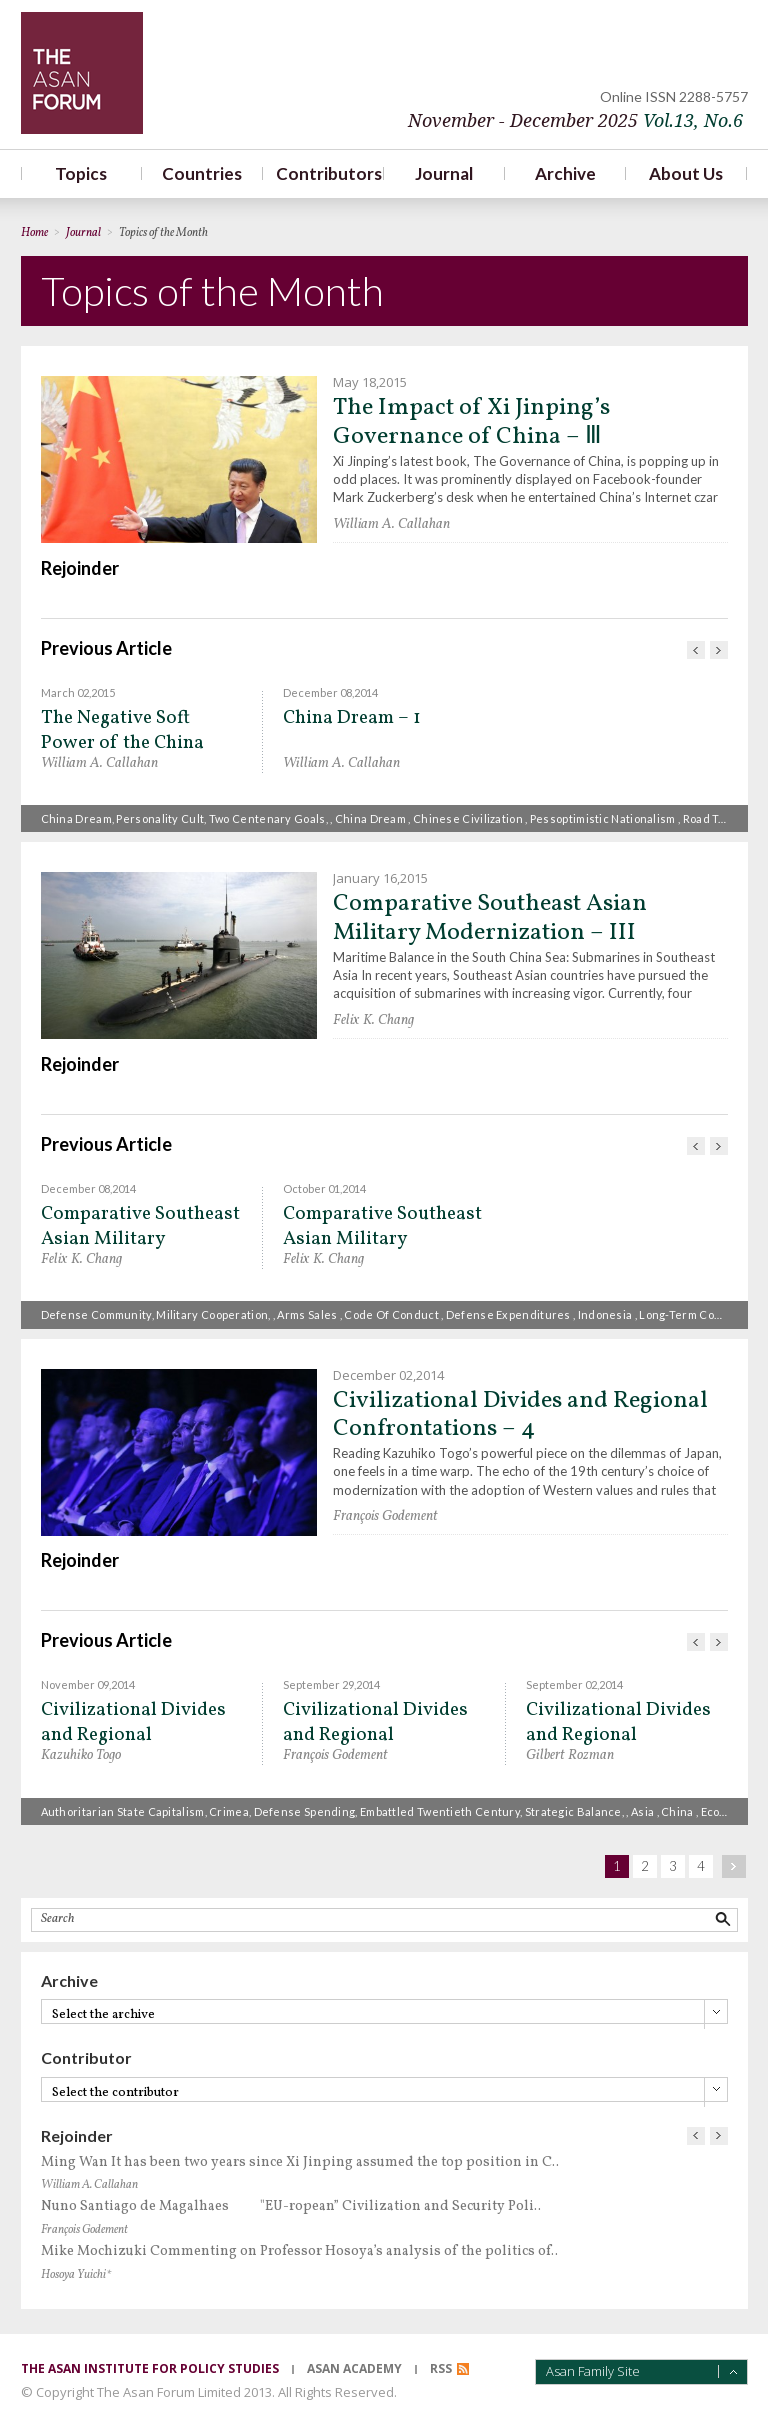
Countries (202, 173)
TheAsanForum (82, 73)
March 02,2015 (78, 692)
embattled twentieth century (440, 1811)
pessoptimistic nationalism (603, 818)
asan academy (354, 2368)
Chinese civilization (468, 818)
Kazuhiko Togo (81, 1755)
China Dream (76, 818)
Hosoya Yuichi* (76, 2275)
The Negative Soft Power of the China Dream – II (122, 730)
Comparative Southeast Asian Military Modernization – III (490, 918)
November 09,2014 (88, 1684)
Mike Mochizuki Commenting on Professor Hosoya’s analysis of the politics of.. (299, 2251)
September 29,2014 (331, 1684)
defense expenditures (508, 1314)
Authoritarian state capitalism (123, 1811)
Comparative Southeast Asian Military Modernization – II (140, 1226)
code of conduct (391, 1314)
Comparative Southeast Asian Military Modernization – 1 (382, 1226)
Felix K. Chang (373, 1020)
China (677, 1811)
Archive (565, 173)
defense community (96, 1314)
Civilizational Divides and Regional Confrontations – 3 (133, 1722)
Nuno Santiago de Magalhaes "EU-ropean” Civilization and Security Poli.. (291, 2206)
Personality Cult (160, 818)
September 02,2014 (574, 1684)
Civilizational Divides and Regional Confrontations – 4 (520, 1415)
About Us (686, 173)
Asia (642, 1811)
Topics (81, 173)
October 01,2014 (324, 1188)
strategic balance (573, 1811)
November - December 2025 (575, 120)
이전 (696, 650)
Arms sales (307, 1314)
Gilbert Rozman (570, 1755)
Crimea (229, 1811)
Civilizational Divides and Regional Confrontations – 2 (618, 1722)
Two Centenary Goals (267, 818)
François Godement (385, 1516)
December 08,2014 (330, 692)
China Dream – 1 (352, 718)
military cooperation (212, 1314)
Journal (444, 173)
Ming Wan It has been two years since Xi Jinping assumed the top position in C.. (300, 2162)
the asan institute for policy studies (150, 2368)
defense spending (305, 1811)
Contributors (323, 173)
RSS (441, 2368)
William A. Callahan (391, 524)
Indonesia (605, 1314)
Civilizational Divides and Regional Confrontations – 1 (375, 1722)
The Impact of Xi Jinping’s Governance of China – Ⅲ (471, 422)
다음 (719, 650)
